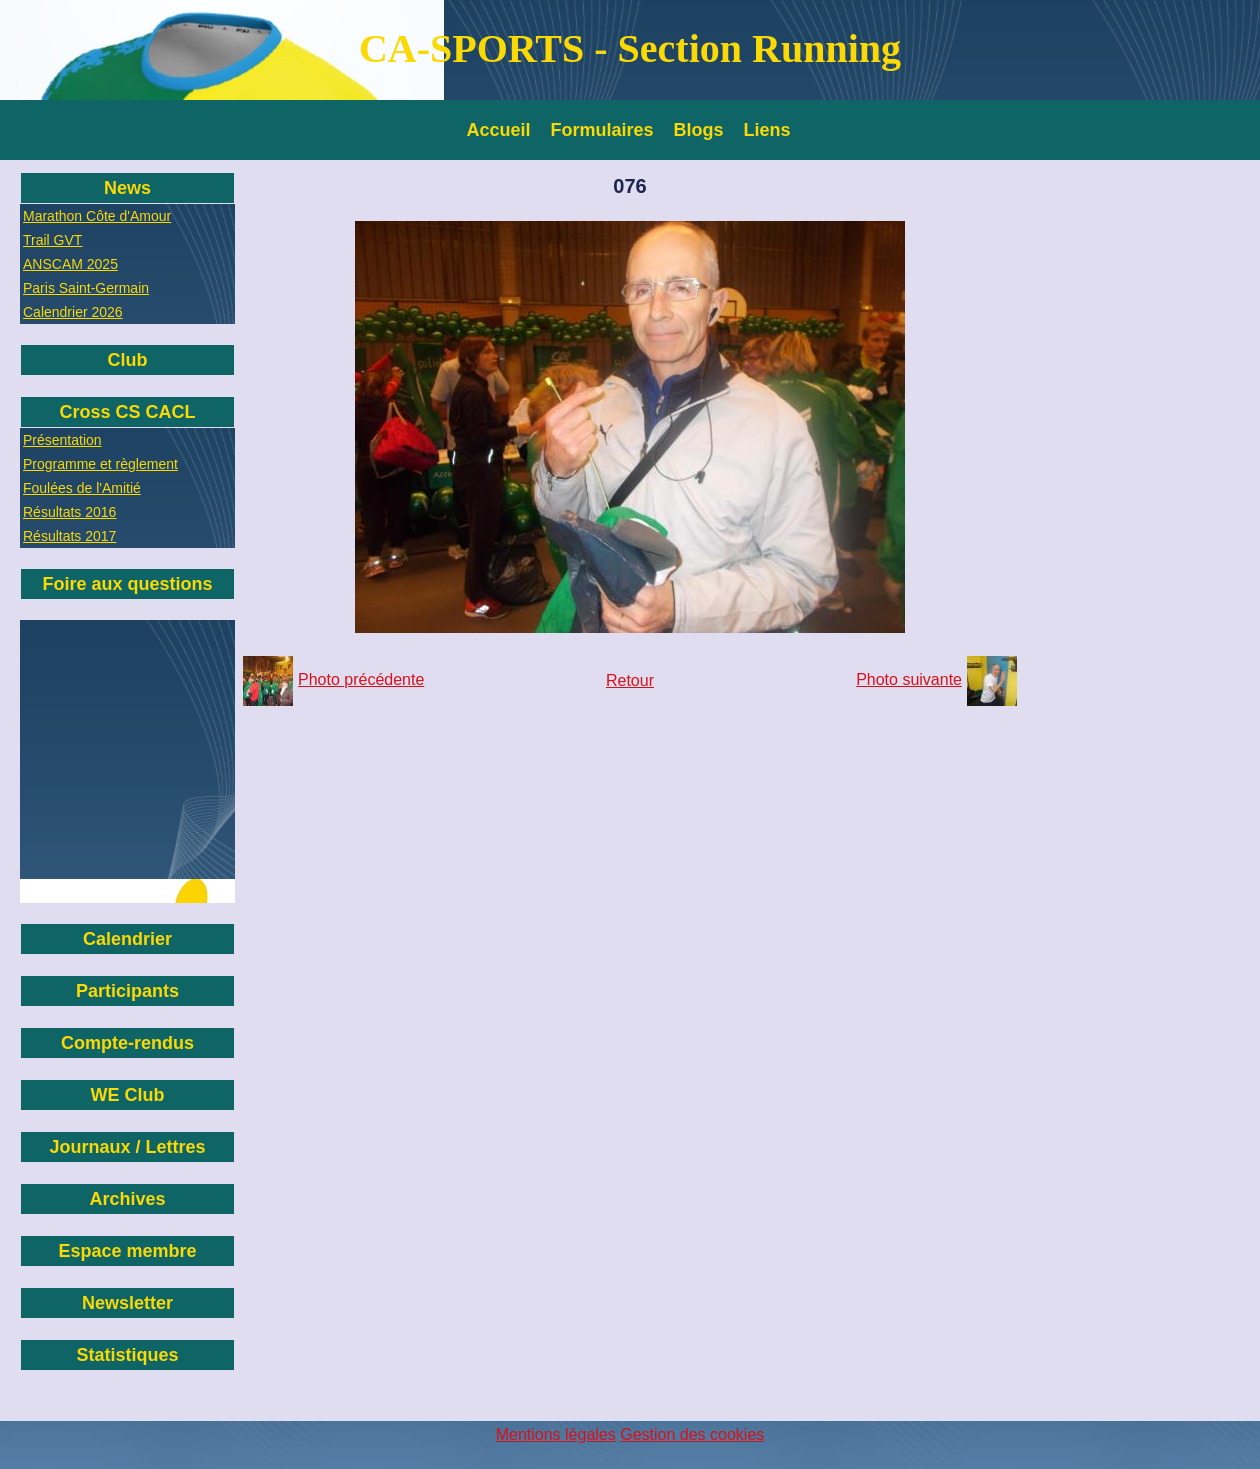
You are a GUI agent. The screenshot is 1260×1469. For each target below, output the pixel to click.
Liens (767, 130)
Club (128, 360)
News (127, 188)
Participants (127, 991)
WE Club (128, 1095)
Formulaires (602, 130)
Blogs (699, 130)
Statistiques (127, 1355)
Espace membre (127, 1251)
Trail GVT (52, 240)
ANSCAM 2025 (70, 264)
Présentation (62, 440)
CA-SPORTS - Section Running (630, 48)
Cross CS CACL (127, 412)
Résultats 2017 (69, 536)
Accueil (499, 130)
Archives (127, 1199)
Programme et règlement (100, 464)
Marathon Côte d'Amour (97, 216)
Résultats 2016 (69, 512)
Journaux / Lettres (127, 1147)
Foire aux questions (127, 584)
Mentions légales (556, 1434)
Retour (630, 680)
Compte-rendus (127, 1043)
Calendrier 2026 (73, 312)
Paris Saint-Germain (86, 288)
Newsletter (127, 1303)
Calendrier (127, 939)
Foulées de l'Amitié (82, 488)
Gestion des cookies (692, 1434)
